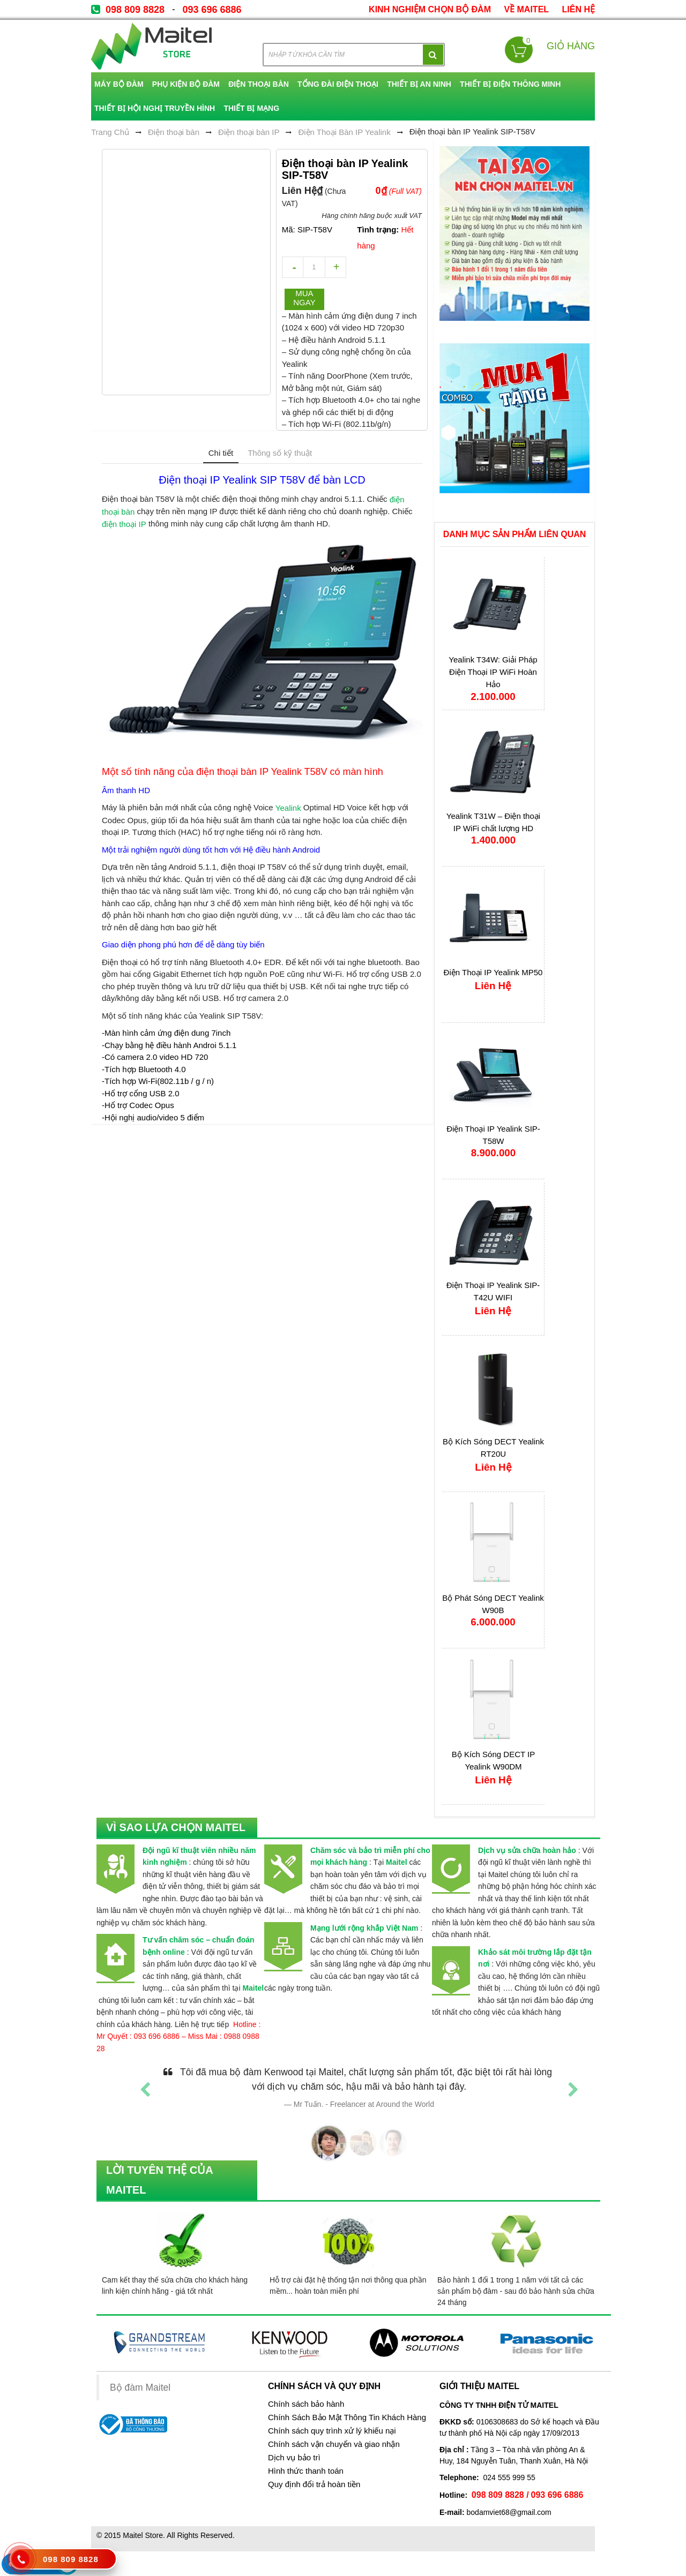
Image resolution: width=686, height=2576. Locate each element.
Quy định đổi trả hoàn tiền (314, 2484)
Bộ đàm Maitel (140, 2387)
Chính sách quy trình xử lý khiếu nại (332, 2431)
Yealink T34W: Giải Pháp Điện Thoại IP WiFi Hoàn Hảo (493, 672)
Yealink (288, 807)
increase (335, 267)
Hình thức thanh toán (306, 2471)
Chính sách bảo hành (306, 2404)
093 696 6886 (211, 9)
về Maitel (526, 9)
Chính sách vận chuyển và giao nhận (334, 2444)
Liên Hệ (578, 9)
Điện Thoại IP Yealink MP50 (493, 972)
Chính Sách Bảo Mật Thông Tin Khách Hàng (347, 2417)
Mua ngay (304, 298)
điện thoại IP (124, 524)
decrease (292, 267)
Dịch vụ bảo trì (294, 2457)
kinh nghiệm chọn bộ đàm (430, 9)
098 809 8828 (135, 9)
